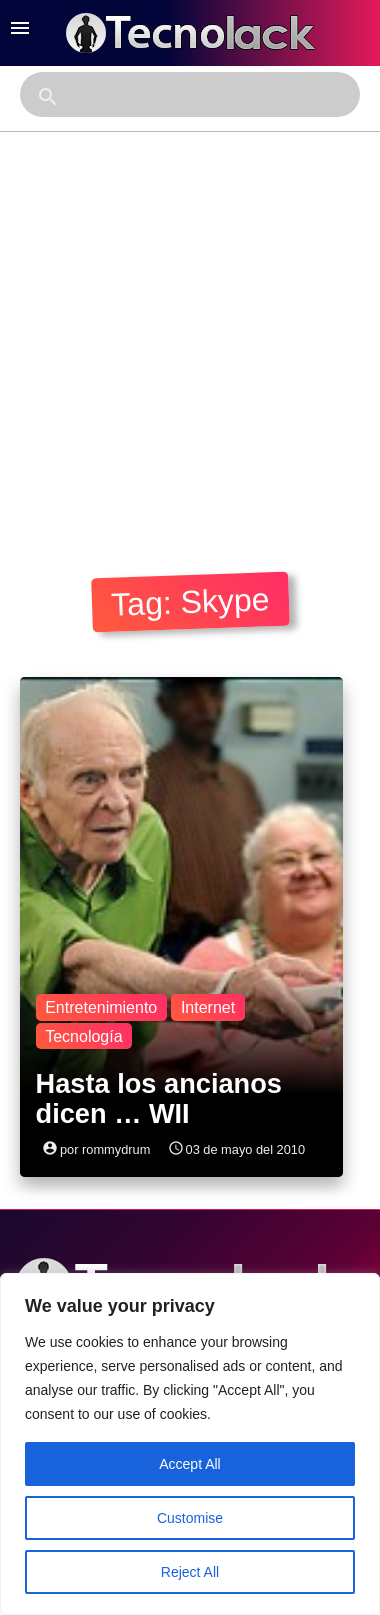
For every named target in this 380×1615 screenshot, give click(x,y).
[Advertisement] (187, 329)
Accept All (189, 1464)
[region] (190, 1444)
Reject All (190, 1572)
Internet (208, 1007)
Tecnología (83, 1036)
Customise (190, 1518)
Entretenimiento (101, 1007)
